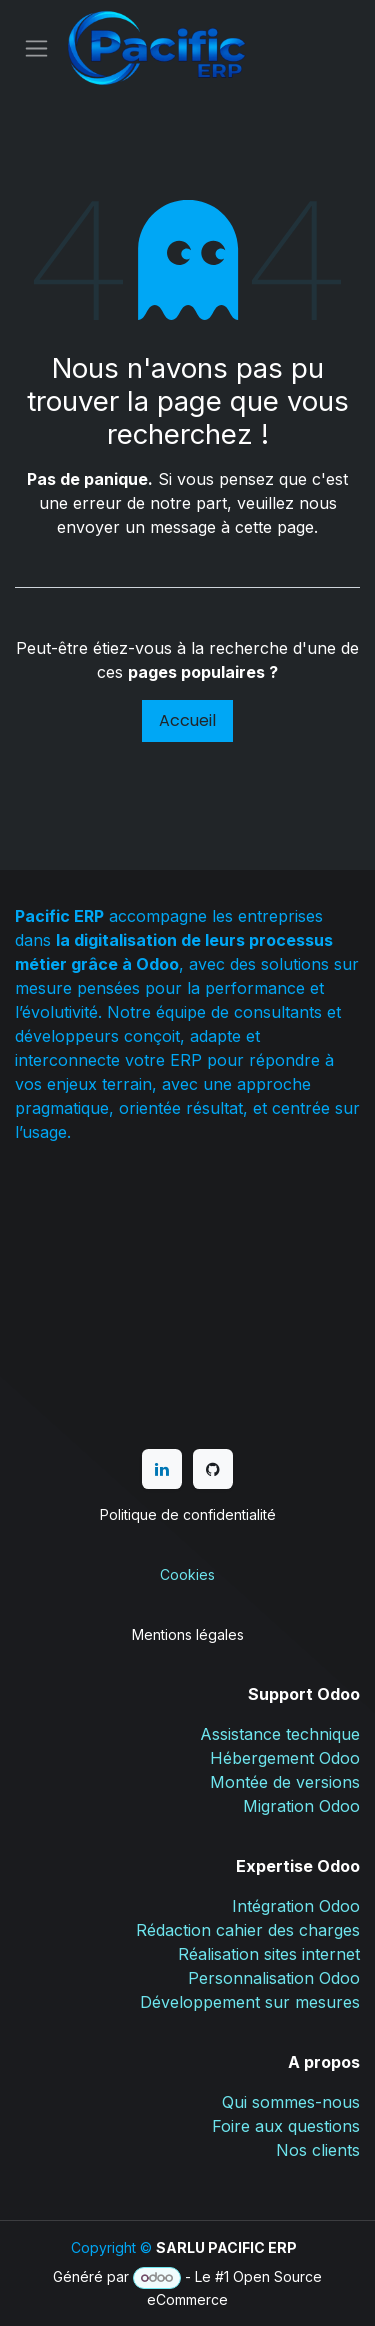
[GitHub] (213, 1469)
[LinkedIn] (162, 1469)
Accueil (187, 720)
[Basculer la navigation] (36, 48)
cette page (274, 527)
